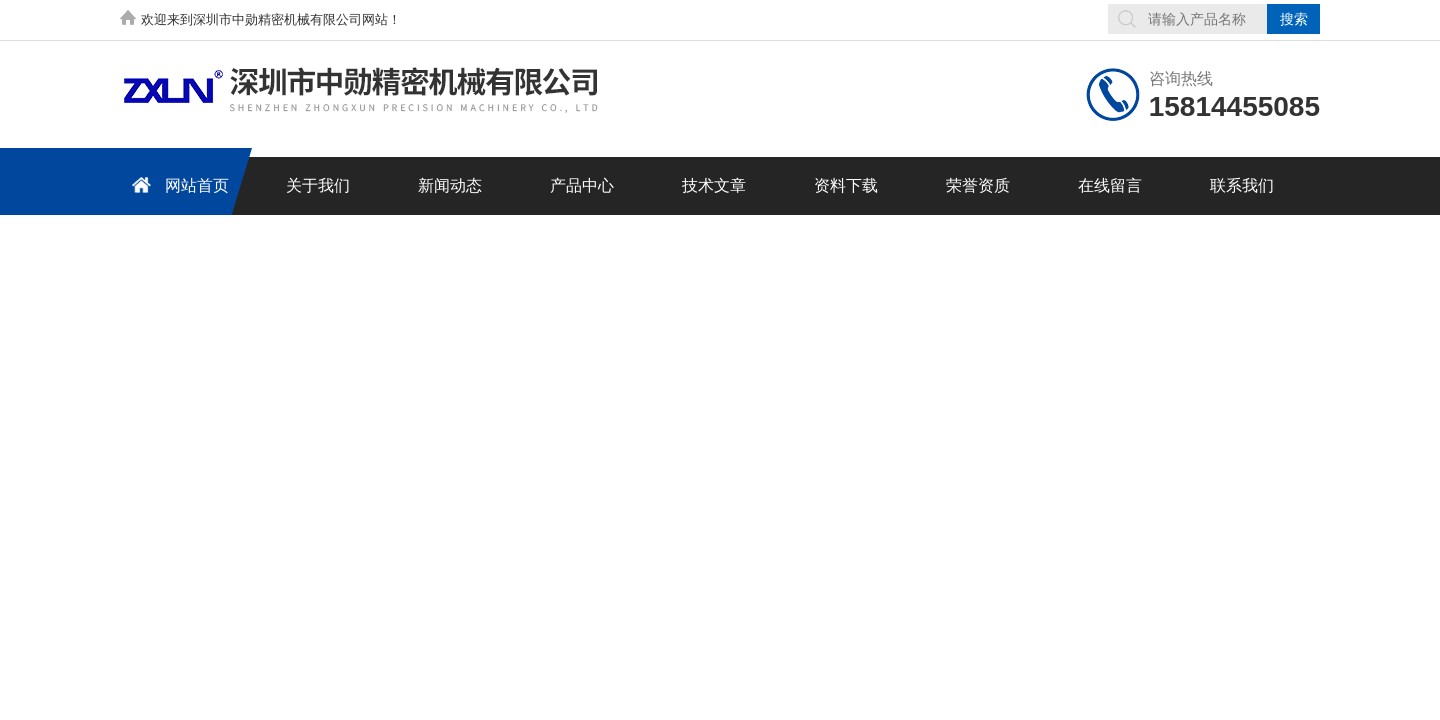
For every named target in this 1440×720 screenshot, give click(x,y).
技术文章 (714, 185)
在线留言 (1110, 185)
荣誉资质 (978, 185)
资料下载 (846, 185)
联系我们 (1242, 185)
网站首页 (177, 184)
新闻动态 (450, 185)
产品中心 (582, 185)
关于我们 (318, 185)
